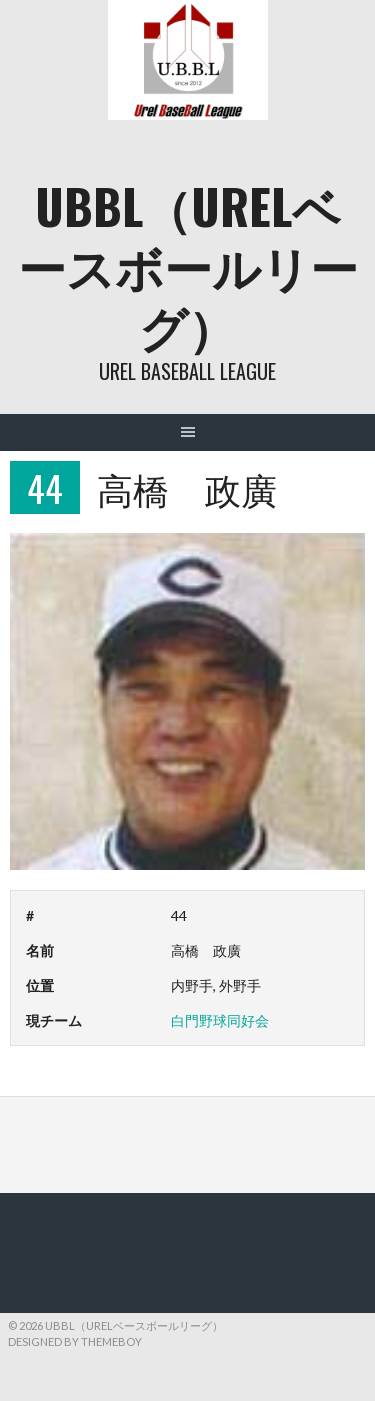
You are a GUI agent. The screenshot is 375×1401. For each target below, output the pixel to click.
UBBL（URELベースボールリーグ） (188, 265)
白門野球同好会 (220, 1020)
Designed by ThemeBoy (75, 1341)
